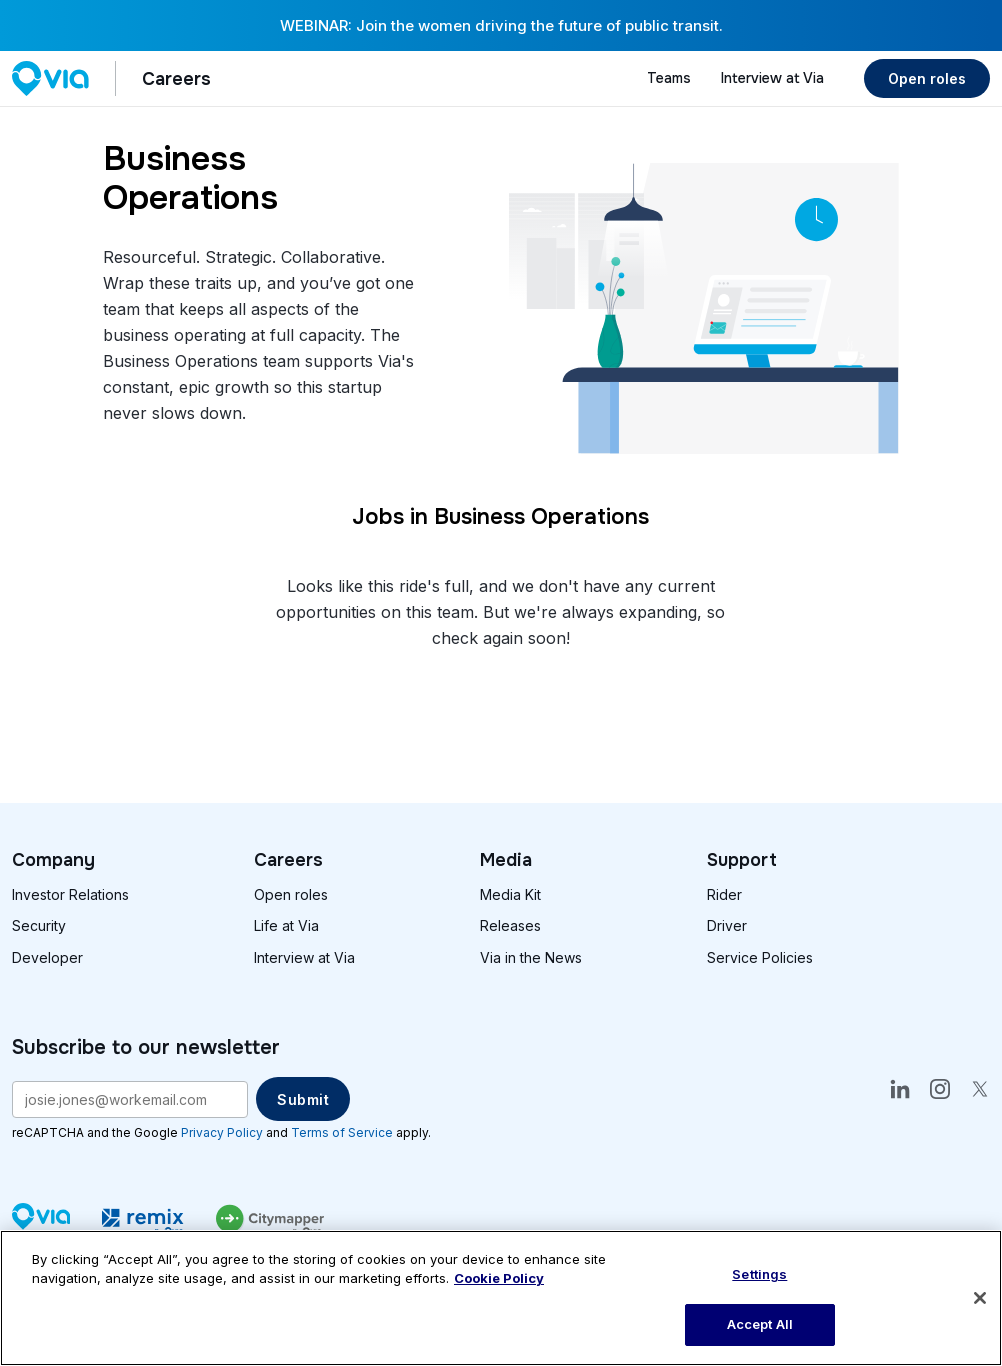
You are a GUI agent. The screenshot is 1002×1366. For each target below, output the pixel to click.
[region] (501, 1298)
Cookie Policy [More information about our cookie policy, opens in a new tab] (499, 1278)
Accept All (760, 1324)
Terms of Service (342, 1132)
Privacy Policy (222, 1132)
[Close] (980, 1298)
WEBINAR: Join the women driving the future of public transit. (501, 25)
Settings (759, 1274)
